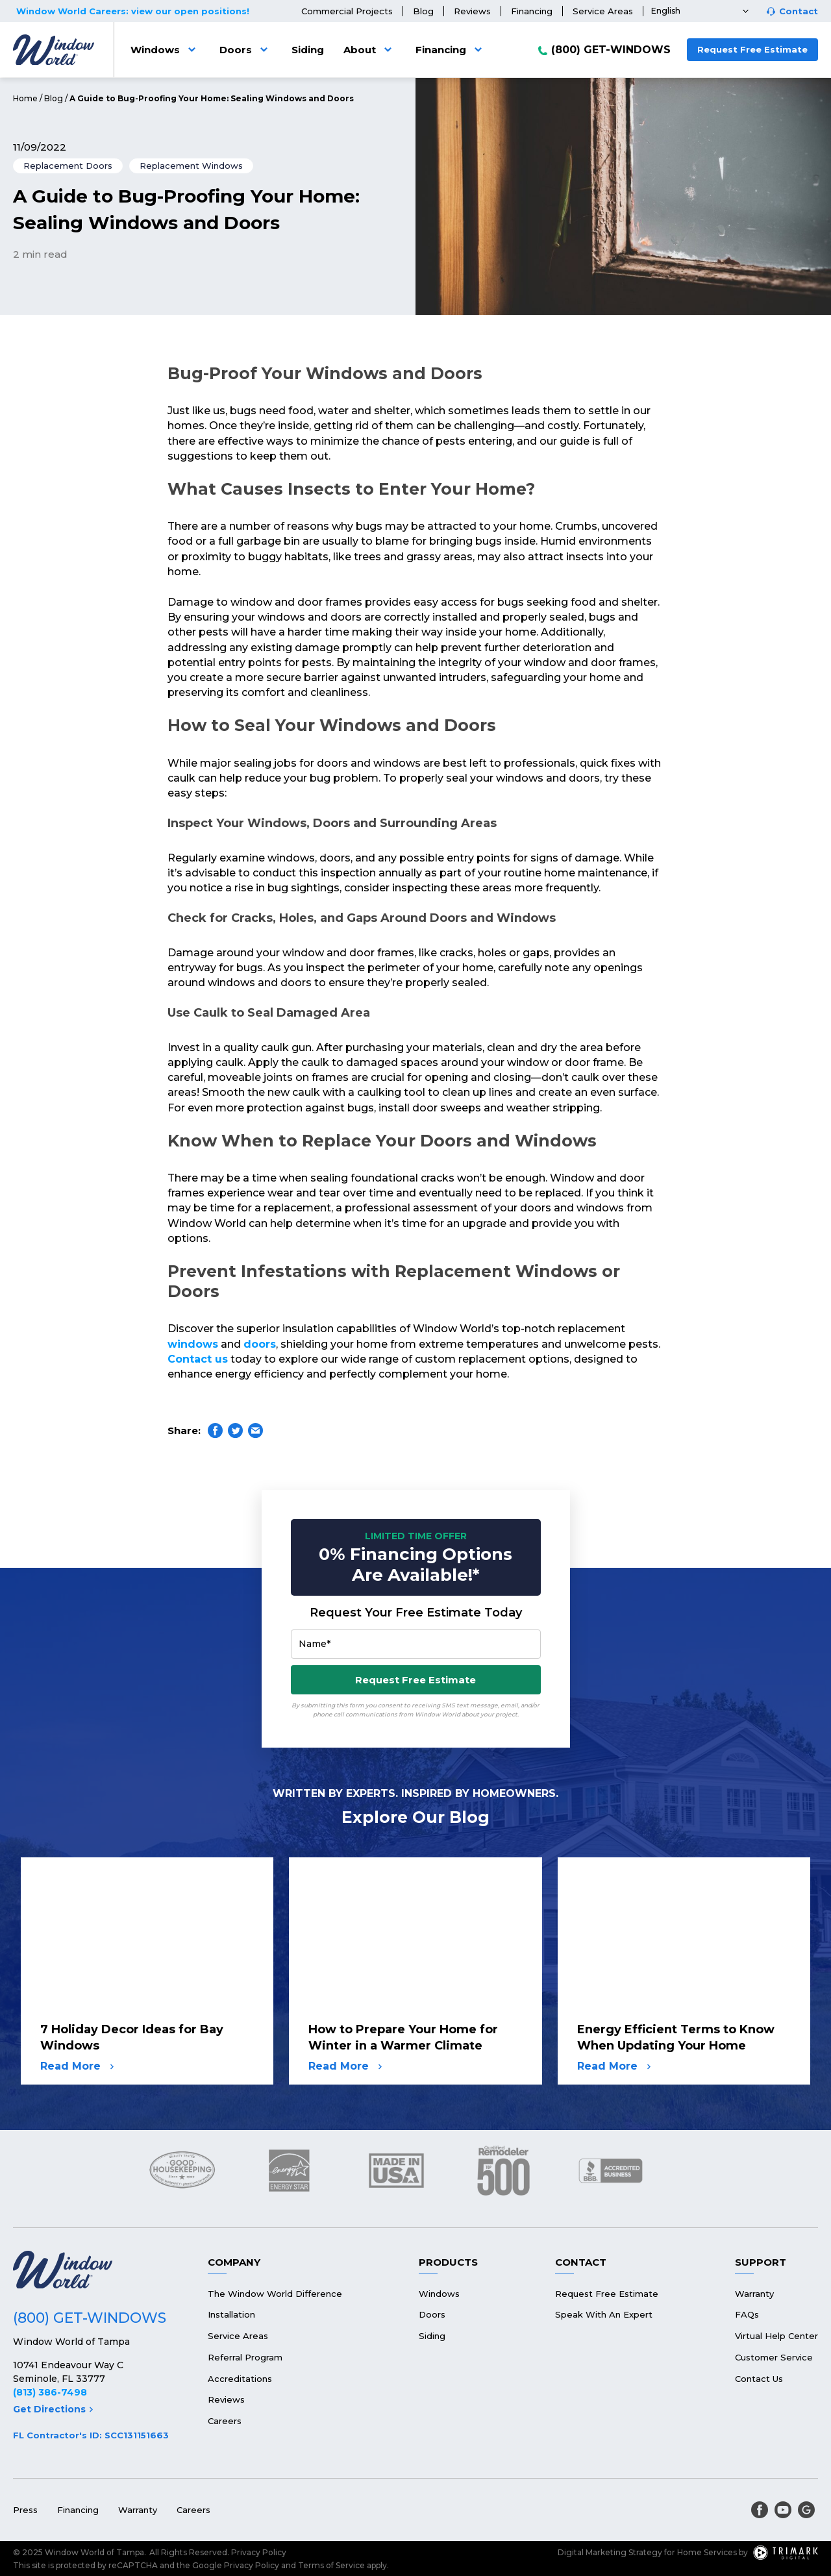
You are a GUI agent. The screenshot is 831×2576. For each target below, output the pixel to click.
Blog (423, 11)
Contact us (197, 1359)
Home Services (707, 2552)
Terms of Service (331, 2565)
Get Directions (53, 2409)
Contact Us (759, 2378)
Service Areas (603, 11)
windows (192, 1344)
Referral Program (245, 2357)
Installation (231, 2314)
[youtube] (783, 2509)
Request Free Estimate (752, 49)
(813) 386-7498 (50, 2392)
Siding (307, 49)
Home (25, 98)
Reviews (472, 11)
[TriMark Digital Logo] (785, 2552)
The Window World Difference (275, 2293)
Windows (165, 49)
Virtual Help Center (776, 2336)
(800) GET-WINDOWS (611, 50)
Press (25, 2510)
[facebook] (759, 2509)
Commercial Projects (347, 11)
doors (259, 1344)
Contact (798, 11)
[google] (806, 2509)
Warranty (754, 2293)
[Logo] (53, 50)
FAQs (747, 2314)
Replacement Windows (191, 165)
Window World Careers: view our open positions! (132, 11)
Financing (531, 11)
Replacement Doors (67, 165)
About (369, 49)
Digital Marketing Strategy (610, 2552)
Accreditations (240, 2378)
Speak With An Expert (603, 2314)
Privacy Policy (258, 2552)
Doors (245, 49)
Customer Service (774, 2357)
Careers (225, 2421)
